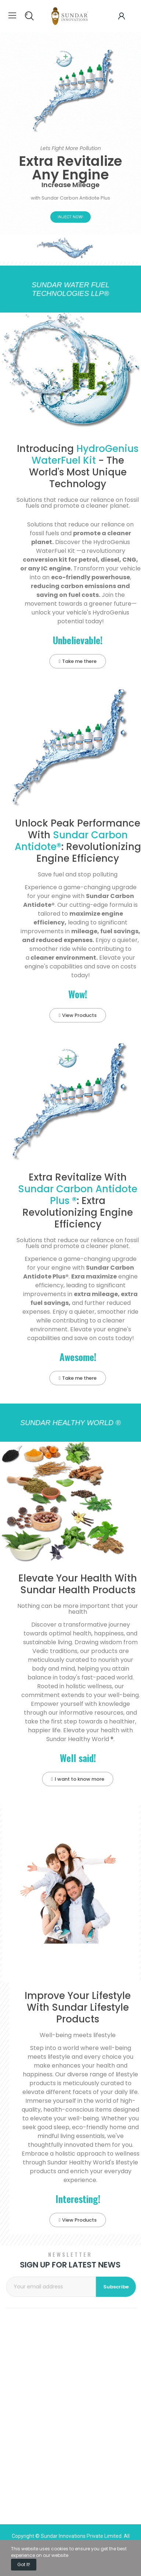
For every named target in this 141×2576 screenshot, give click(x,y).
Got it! (23, 2564)
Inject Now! (70, 217)
